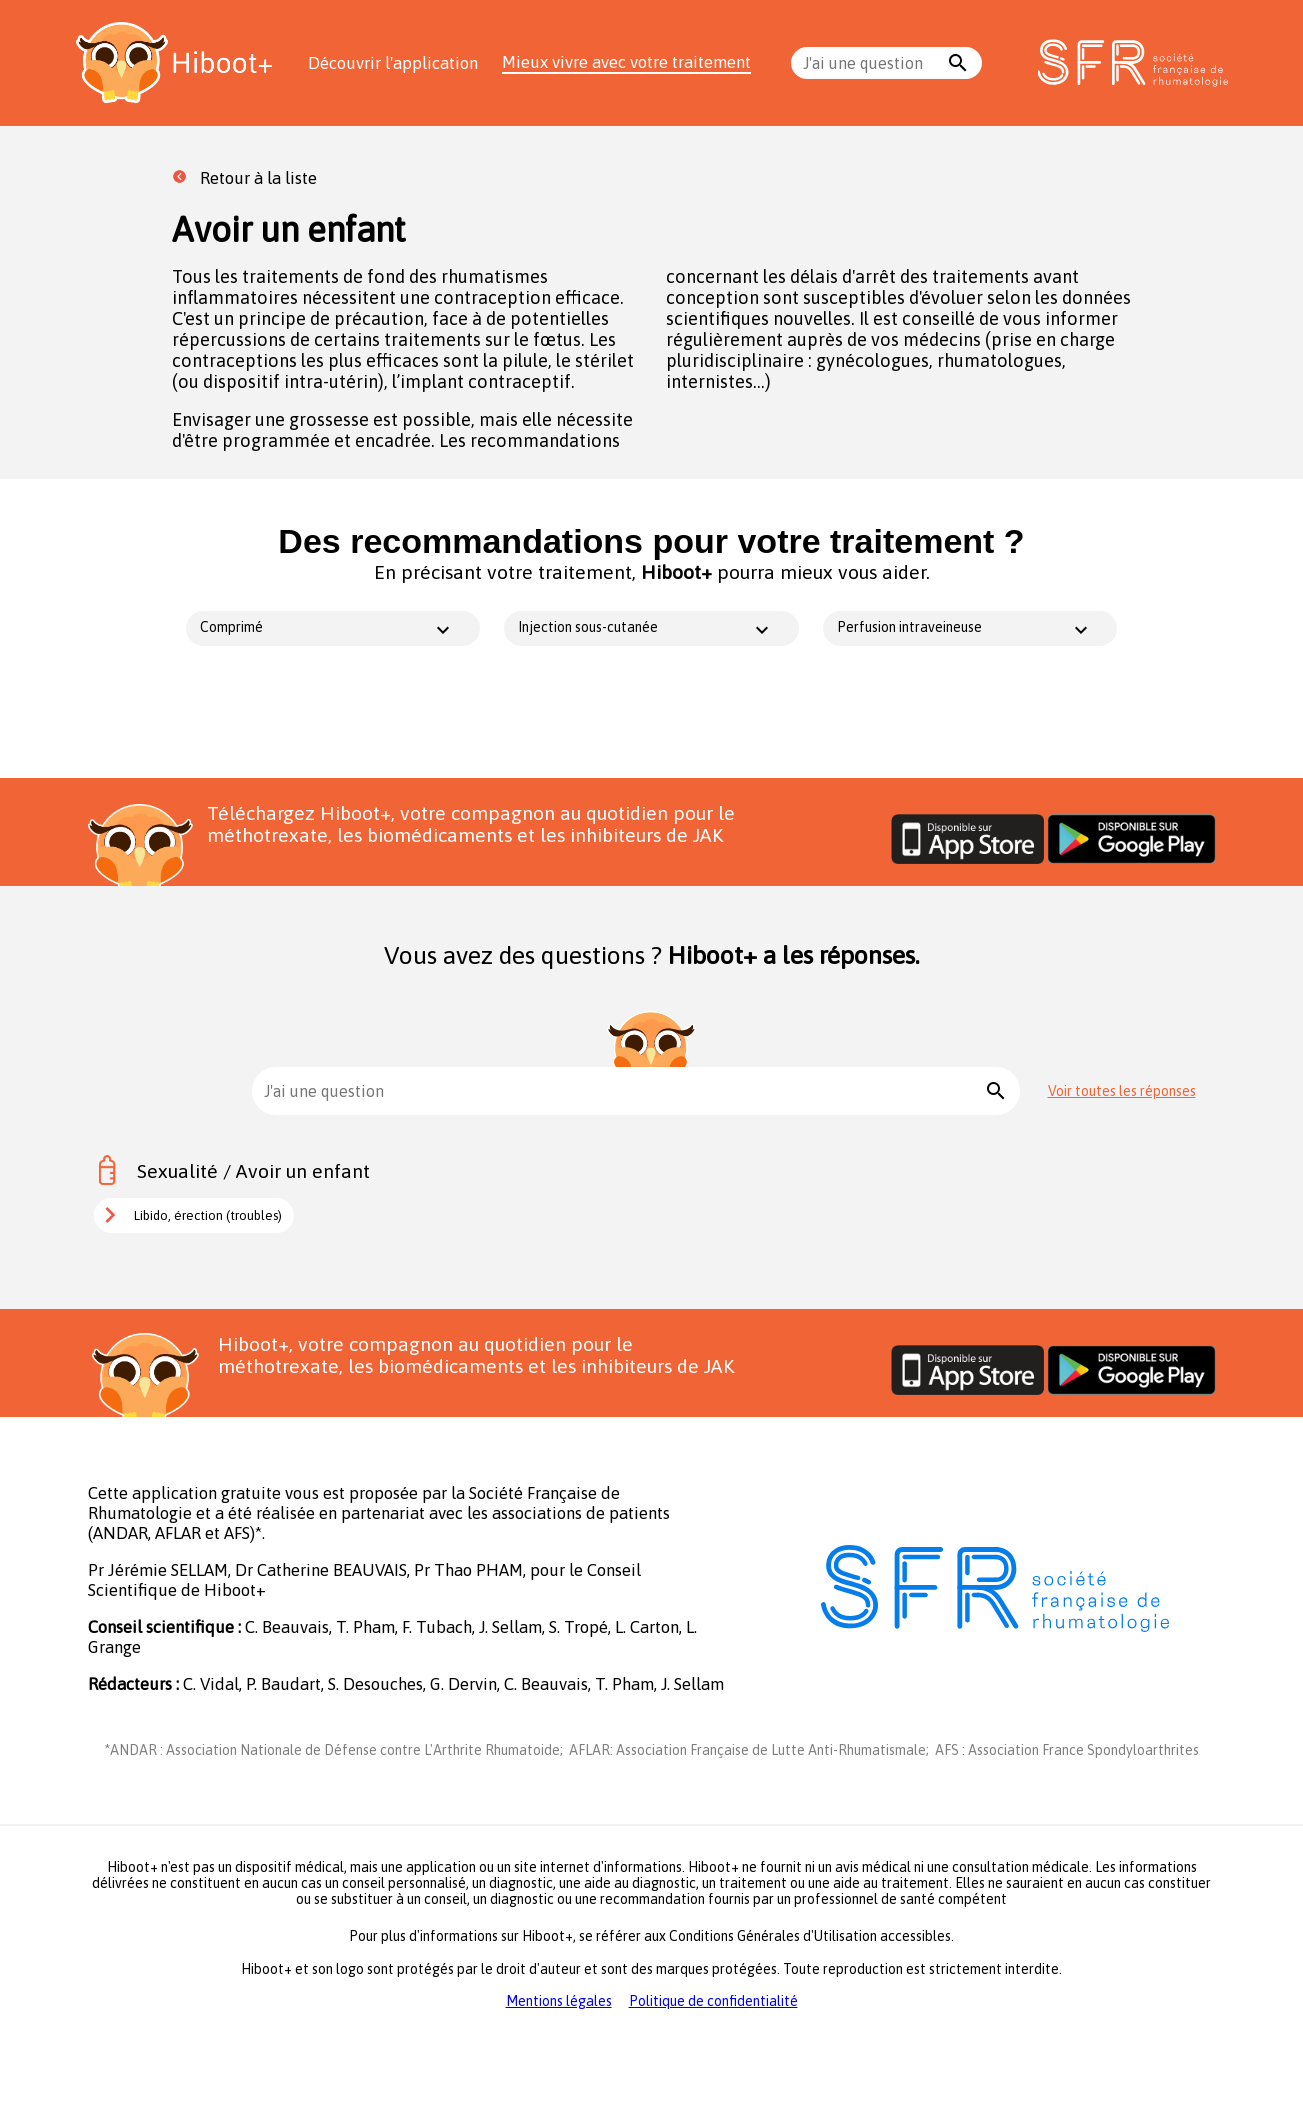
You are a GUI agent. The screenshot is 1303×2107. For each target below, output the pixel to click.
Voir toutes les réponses (1122, 1091)
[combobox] (873, 63)
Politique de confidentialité (713, 2001)
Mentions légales (559, 2001)
